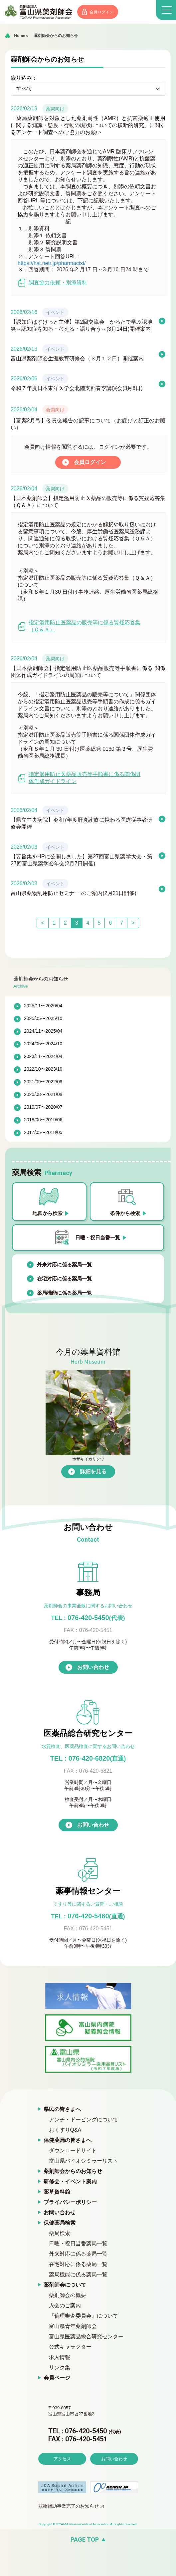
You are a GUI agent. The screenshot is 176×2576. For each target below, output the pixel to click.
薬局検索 (59, 2240)
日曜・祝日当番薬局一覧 (78, 2251)
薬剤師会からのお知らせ (56, 36)
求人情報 (59, 2364)
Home (19, 36)
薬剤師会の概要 (67, 2302)
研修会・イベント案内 (70, 2189)
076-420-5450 (88, 1625)
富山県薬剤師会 (40, 12)
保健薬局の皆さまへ (67, 2147)
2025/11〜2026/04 (43, 1013)
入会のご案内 (65, 2313)
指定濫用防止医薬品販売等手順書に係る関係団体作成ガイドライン (79, 785)
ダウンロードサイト (73, 2158)
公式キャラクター (70, 2354)
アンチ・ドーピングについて (83, 2127)
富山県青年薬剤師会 (73, 2333)
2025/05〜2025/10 (43, 1025)
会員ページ (57, 2385)
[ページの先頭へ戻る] (88, 2565)
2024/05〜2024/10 (43, 1051)
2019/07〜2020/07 (43, 1114)
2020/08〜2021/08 (43, 1101)
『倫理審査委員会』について (83, 2323)
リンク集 (59, 2375)
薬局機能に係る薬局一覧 (64, 1300)
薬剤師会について (65, 2292)
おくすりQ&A (65, 2137)
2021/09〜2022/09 (43, 1089)
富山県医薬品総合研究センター (86, 2344)
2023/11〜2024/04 (43, 1063)
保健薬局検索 (60, 2230)
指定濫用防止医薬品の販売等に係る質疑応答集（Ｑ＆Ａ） (79, 633)
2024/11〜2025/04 (43, 1038)
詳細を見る (93, 1479)
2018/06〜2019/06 (43, 1127)
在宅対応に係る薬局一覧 (64, 1286)
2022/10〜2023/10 (43, 1076)
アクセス (62, 2484)
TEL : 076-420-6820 (88, 1765)
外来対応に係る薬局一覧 (64, 1272)
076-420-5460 (88, 1923)
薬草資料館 (57, 2199)
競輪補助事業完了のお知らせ (68, 2532)
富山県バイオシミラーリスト (83, 2168)
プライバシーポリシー (70, 2209)
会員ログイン (104, 12)
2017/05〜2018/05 (43, 1139)
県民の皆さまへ (62, 2116)
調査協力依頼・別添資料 (52, 283)
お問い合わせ (93, 1674)
